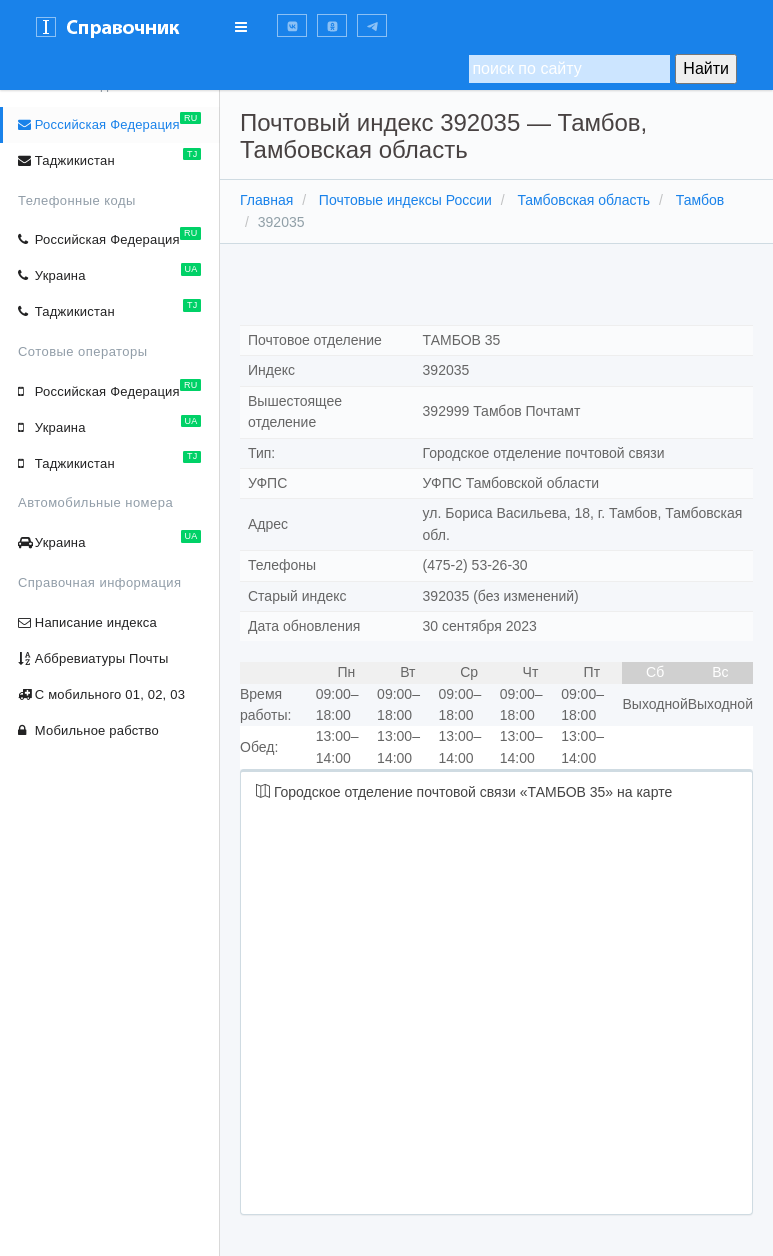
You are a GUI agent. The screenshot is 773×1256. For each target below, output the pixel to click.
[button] (292, 25)
